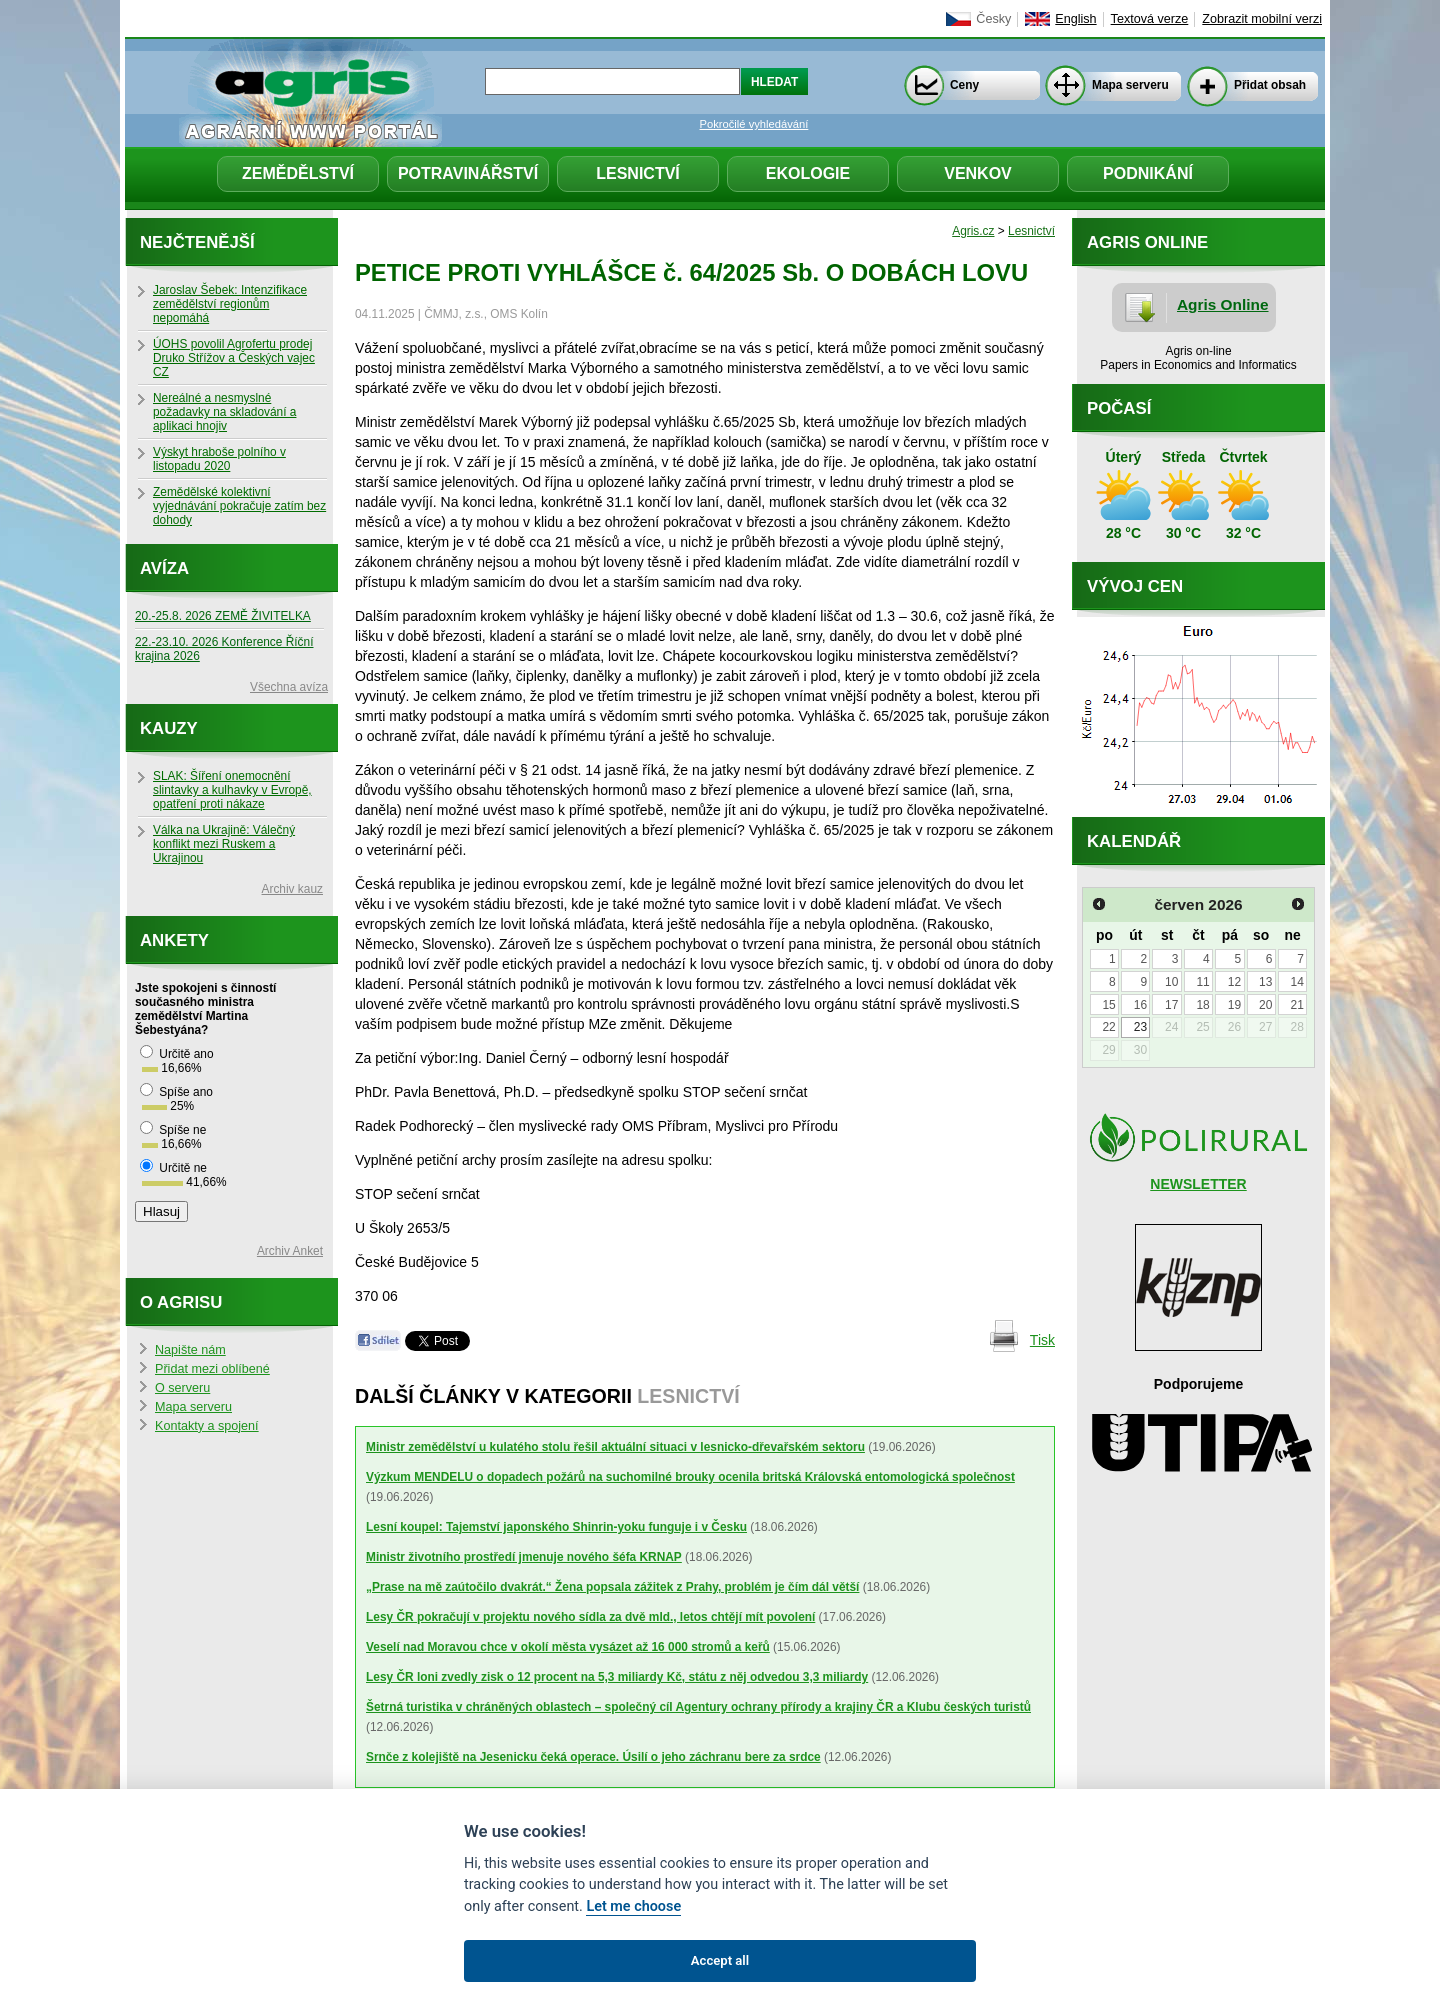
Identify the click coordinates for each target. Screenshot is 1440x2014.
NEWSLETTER (1198, 1184)
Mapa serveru (1130, 85)
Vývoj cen (1135, 586)
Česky (993, 19)
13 (1265, 982)
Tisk (1042, 1340)
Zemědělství (298, 173)
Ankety (174, 940)
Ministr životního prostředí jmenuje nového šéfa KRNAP (524, 1557)
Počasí (1119, 408)
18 (1202, 1005)
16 (1140, 1005)
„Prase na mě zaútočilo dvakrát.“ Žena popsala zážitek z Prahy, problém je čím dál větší (612, 1587)
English (1075, 19)
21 (1296, 1005)
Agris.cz (973, 231)
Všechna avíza (289, 687)
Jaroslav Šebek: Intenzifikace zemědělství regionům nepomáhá (230, 304)
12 (1234, 982)
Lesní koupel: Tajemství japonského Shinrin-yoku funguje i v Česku (556, 1527)
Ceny (964, 85)
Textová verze (1150, 19)
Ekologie (808, 173)
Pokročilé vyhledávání (754, 124)
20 (1265, 1005)
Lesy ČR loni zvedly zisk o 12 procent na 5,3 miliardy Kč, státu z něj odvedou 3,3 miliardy (617, 1677)
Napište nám (190, 1350)
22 (1108, 1027)
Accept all (720, 1960)
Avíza (164, 568)
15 (1108, 1005)
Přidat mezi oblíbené (212, 1369)
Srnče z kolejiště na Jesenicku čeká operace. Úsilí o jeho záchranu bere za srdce (593, 1757)
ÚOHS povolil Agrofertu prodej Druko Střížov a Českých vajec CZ (234, 358)
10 (1171, 982)
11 (1202, 982)
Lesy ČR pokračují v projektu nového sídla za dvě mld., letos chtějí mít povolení (590, 1617)
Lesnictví (638, 173)
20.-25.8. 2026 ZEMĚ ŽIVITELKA (223, 616)
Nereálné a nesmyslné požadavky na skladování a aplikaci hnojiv (224, 412)
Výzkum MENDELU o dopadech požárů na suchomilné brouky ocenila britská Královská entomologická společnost (690, 1477)
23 (1140, 1027)
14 (1296, 982)
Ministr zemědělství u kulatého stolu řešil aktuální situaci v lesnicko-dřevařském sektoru (615, 1447)
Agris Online (1223, 304)
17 (1171, 1005)
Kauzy (169, 728)
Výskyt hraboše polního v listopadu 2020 (219, 459)
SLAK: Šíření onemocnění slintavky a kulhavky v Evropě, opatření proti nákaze (232, 790)
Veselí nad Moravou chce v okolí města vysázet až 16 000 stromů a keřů (568, 1647)
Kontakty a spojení (207, 1426)
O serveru (182, 1388)
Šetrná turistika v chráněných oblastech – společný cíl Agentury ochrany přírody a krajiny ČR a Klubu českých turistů (698, 1707)
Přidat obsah (1270, 85)
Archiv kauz (292, 889)
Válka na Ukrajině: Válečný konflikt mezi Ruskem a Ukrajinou (224, 844)
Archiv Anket (290, 1251)
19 (1234, 1005)
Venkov (978, 173)
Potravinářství (468, 173)
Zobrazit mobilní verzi (1262, 19)
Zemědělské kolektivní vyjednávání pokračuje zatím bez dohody (239, 506)
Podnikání (1148, 173)
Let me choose (633, 1906)
